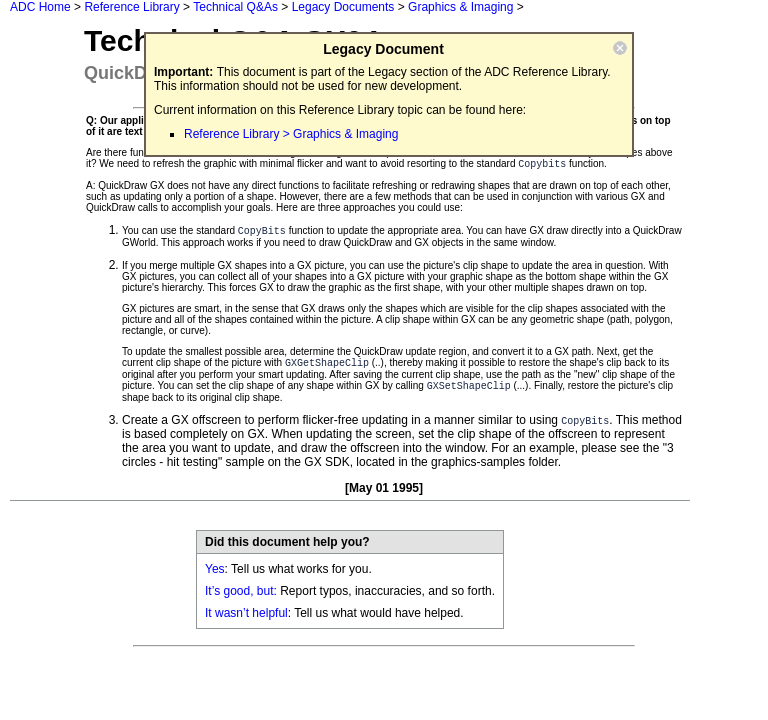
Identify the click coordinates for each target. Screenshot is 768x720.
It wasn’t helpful (246, 613)
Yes (215, 569)
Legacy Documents (343, 7)
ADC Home (40, 7)
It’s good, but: (241, 591)
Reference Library (131, 7)
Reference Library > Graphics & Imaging (291, 134)
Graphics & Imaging (460, 7)
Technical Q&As (235, 7)
